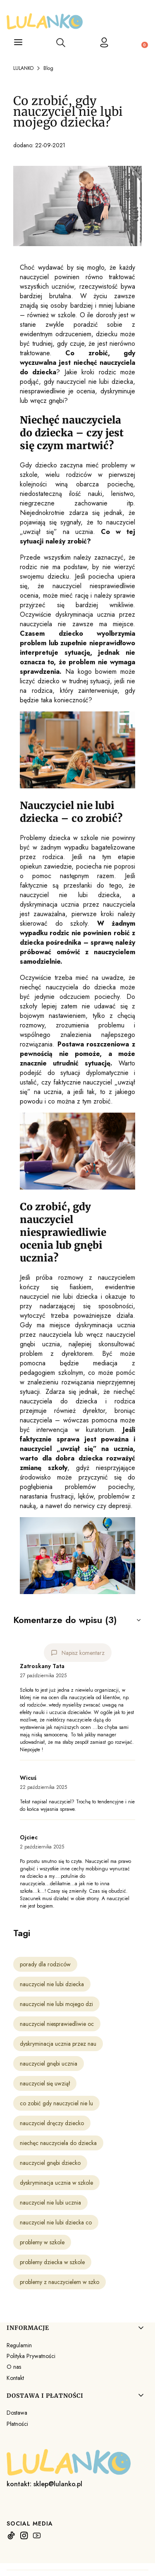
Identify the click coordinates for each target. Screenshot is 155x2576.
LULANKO (23, 68)
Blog (48, 68)
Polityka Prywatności (31, 2356)
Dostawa (17, 2412)
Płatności (17, 2424)
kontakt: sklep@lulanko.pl (44, 2484)
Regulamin (19, 2345)
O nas (14, 2367)
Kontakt (15, 2378)
